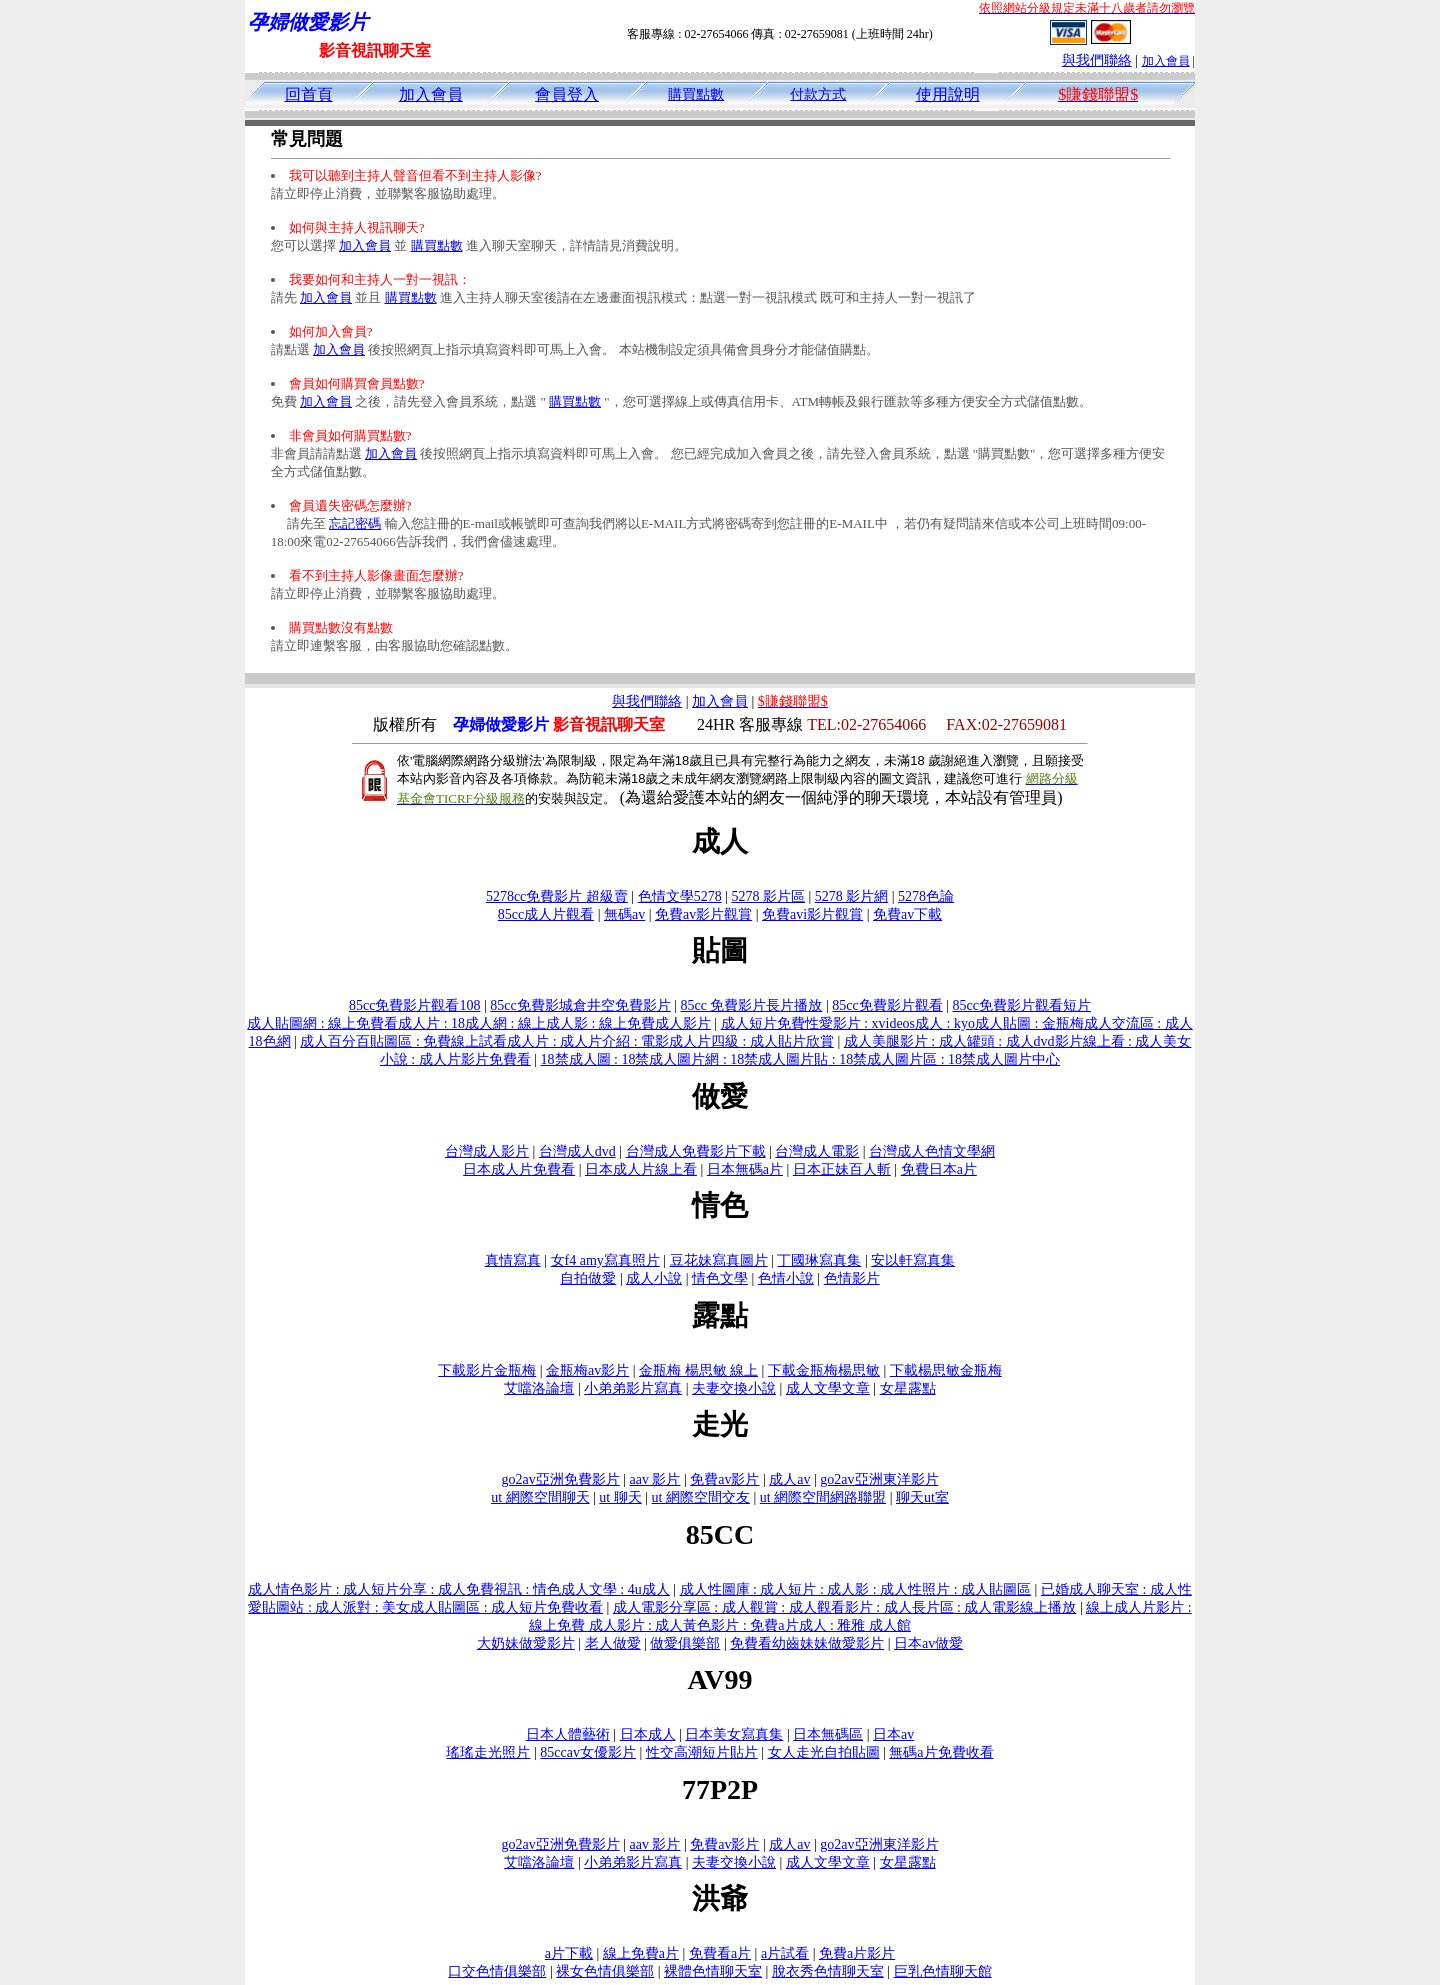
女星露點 (908, 1388)
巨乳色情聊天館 (943, 1971)
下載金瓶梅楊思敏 (824, 1370)
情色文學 (720, 1278)
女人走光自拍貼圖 (824, 1752)
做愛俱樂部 (685, 1643)
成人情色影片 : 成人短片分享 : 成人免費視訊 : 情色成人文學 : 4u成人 (459, 1589)
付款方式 (818, 94)
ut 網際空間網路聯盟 (823, 1497)
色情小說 (786, 1278)
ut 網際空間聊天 (540, 1497)
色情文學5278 (680, 896)
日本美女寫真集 (734, 1734)
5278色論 (926, 896)
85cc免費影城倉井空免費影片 (580, 1005)
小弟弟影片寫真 (633, 1388)
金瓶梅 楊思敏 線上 (698, 1370)
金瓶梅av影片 (587, 1370)
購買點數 (696, 94)
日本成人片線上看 (641, 1169)
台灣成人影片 (487, 1151)
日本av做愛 (928, 1643)
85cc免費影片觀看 (887, 1005)
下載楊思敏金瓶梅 (946, 1370)
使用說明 (948, 94)
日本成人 (648, 1734)
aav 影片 (655, 1479)
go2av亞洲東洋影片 (879, 1479)
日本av (893, 1734)
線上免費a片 (641, 1953)
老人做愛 (613, 1643)
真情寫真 (513, 1260)
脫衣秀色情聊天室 (828, 1971)
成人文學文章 (828, 1388)
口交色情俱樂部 (497, 1971)
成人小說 (654, 1278)
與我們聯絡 (1097, 60)
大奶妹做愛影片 (526, 1643)
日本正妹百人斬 (842, 1169)
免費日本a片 (939, 1169)
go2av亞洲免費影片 (560, 1479)
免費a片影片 (857, 1953)
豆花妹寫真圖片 (719, 1260)
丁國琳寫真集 (819, 1260)
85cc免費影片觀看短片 (1022, 1005)
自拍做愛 (588, 1278)
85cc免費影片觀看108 (414, 1005)
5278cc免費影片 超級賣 (557, 896)
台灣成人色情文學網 (932, 1151)
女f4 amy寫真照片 (605, 1260)
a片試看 (785, 1953)
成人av (789, 1479)
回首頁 (309, 94)
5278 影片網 (852, 896)
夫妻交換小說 (734, 1388)
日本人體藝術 (568, 1734)
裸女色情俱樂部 (605, 1971)
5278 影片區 (768, 896)
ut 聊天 (620, 1497)
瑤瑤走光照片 (488, 1752)
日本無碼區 (828, 1734)
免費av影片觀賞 (703, 914)
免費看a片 (720, 1953)
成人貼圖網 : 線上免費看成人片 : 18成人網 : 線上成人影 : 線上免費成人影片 (479, 1023)
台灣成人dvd (577, 1151)
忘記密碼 (355, 523)
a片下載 (569, 1953)
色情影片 (852, 1278)
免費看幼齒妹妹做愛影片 (807, 1643)
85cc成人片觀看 (546, 914)
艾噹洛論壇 (539, 1388)
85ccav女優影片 (588, 1752)
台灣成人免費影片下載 (696, 1151)
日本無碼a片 (745, 1169)
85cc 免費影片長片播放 (752, 1005)
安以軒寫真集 (913, 1260)
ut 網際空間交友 (701, 1497)
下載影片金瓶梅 (487, 1370)
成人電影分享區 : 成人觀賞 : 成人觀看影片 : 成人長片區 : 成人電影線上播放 (845, 1607)
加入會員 (1166, 61)
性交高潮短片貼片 (702, 1752)
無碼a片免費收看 (941, 1752)
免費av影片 (724, 1479)
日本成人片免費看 (519, 1169)
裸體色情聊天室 (713, 1971)
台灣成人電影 (817, 1151)
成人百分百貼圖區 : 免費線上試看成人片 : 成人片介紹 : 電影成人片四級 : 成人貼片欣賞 (567, 1041)
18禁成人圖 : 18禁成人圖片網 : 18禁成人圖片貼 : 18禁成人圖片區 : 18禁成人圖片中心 (801, 1059)
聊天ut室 (922, 1497)
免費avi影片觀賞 (812, 914)
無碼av (624, 914)
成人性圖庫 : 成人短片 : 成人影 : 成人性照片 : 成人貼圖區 (856, 1589)
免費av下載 (907, 914)
